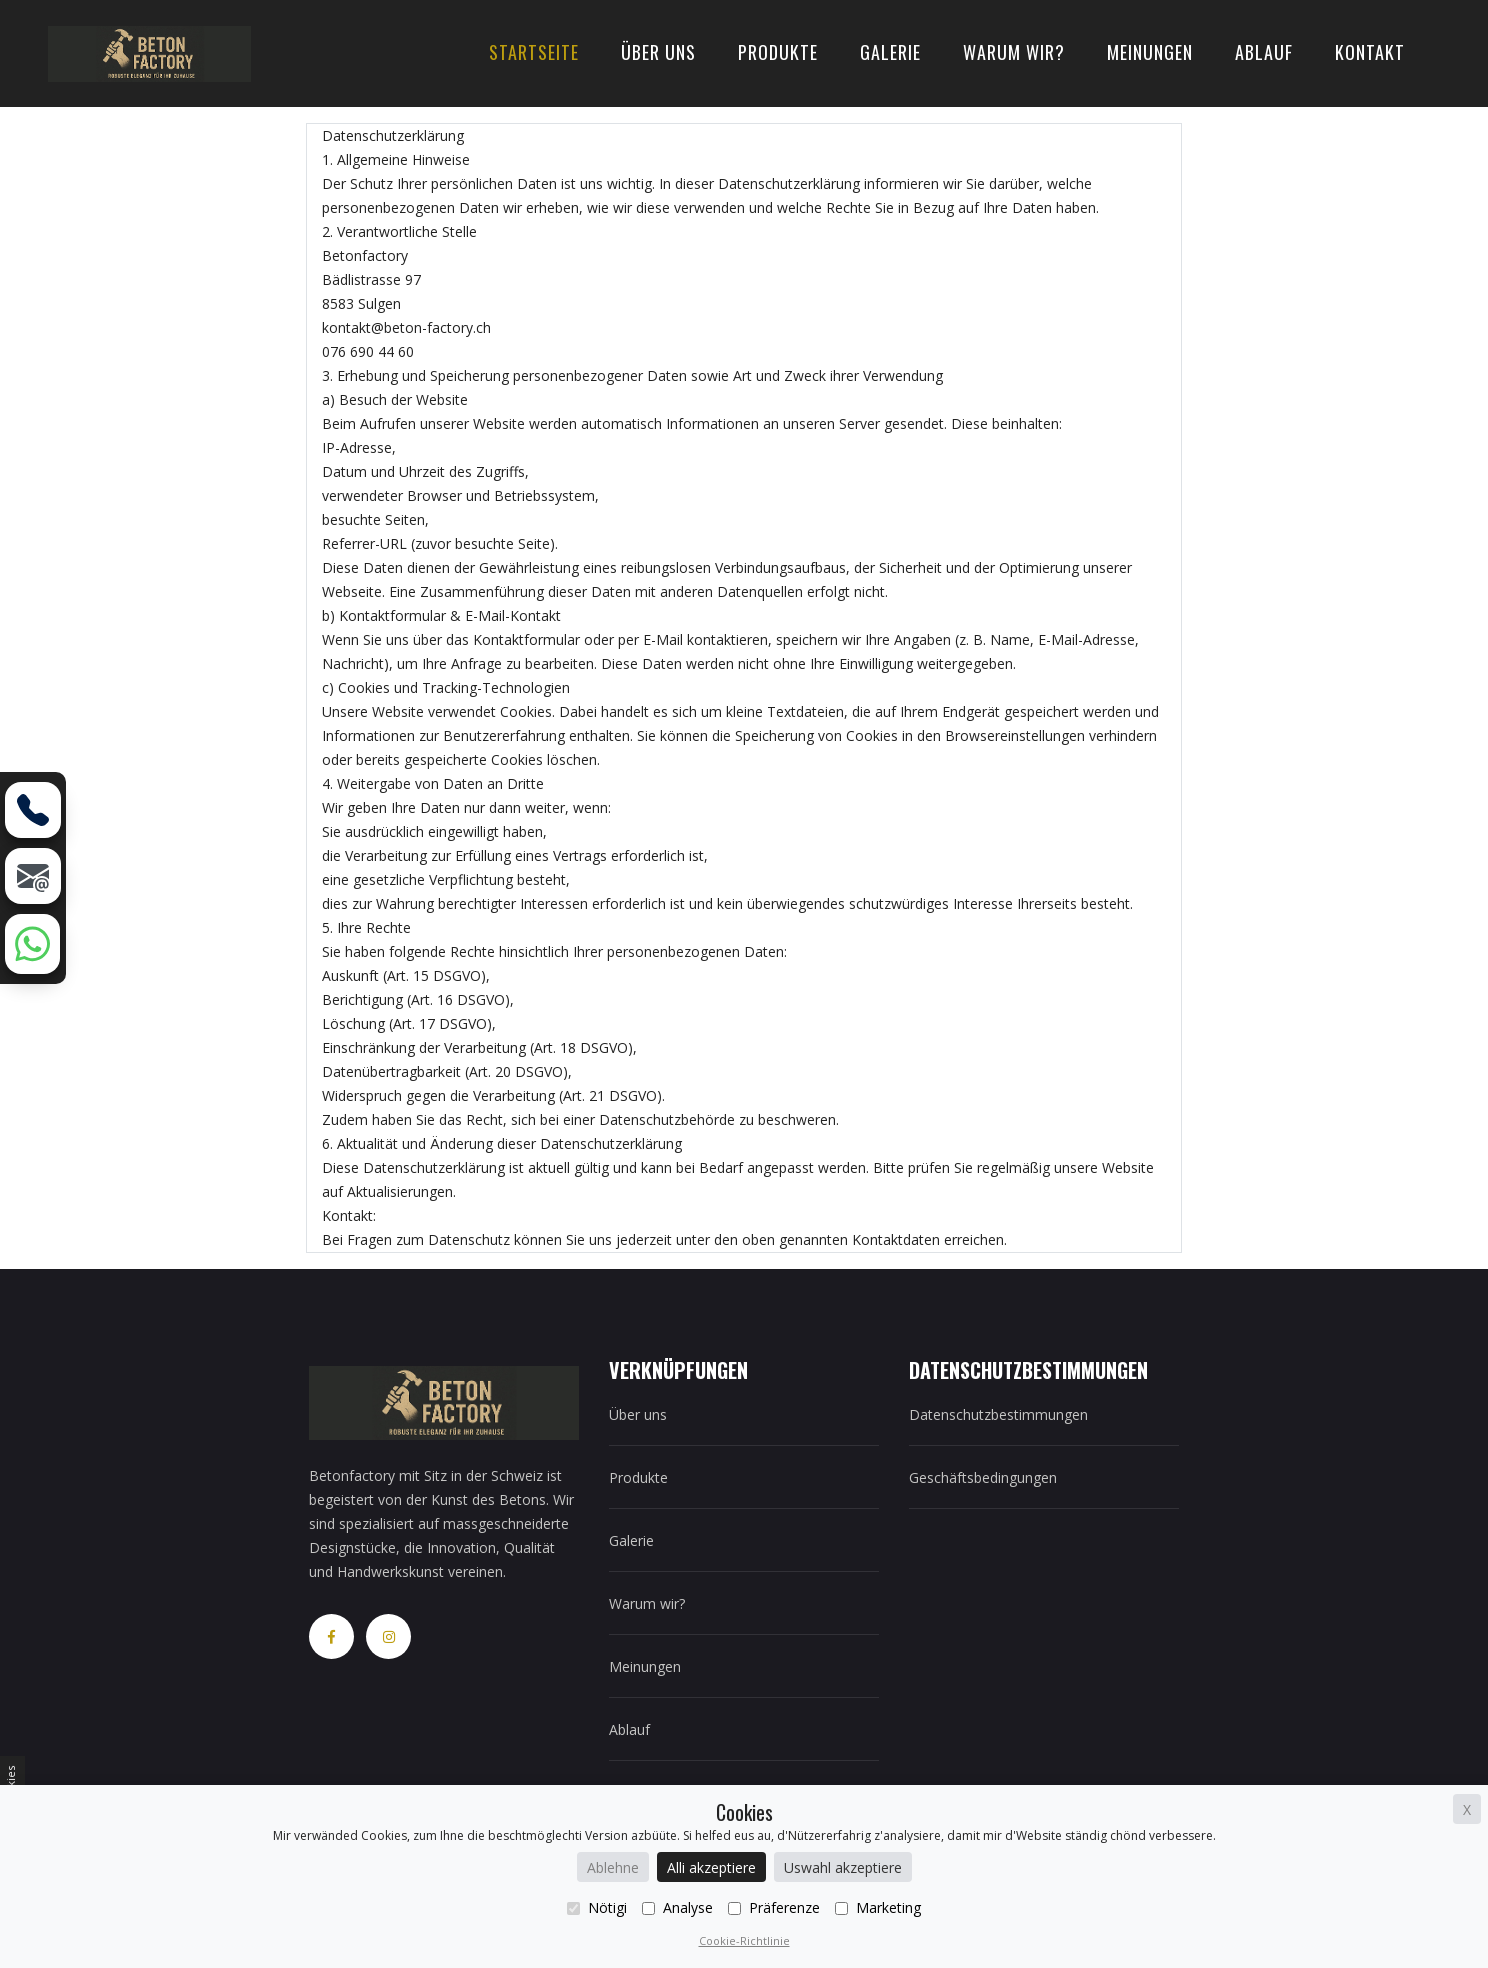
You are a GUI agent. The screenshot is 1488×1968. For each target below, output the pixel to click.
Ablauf (1264, 52)
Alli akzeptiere (711, 1867)
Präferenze (774, 1907)
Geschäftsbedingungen (983, 1477)
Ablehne (613, 1867)
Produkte (778, 52)
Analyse (677, 1907)
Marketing (878, 1907)
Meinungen (1150, 52)
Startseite (534, 52)
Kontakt (1370, 52)
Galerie (890, 52)
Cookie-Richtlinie (744, 1940)
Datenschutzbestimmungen (998, 1414)
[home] (149, 51)
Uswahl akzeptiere (843, 1867)
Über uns (658, 52)
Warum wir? (1014, 52)
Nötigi (597, 1907)
